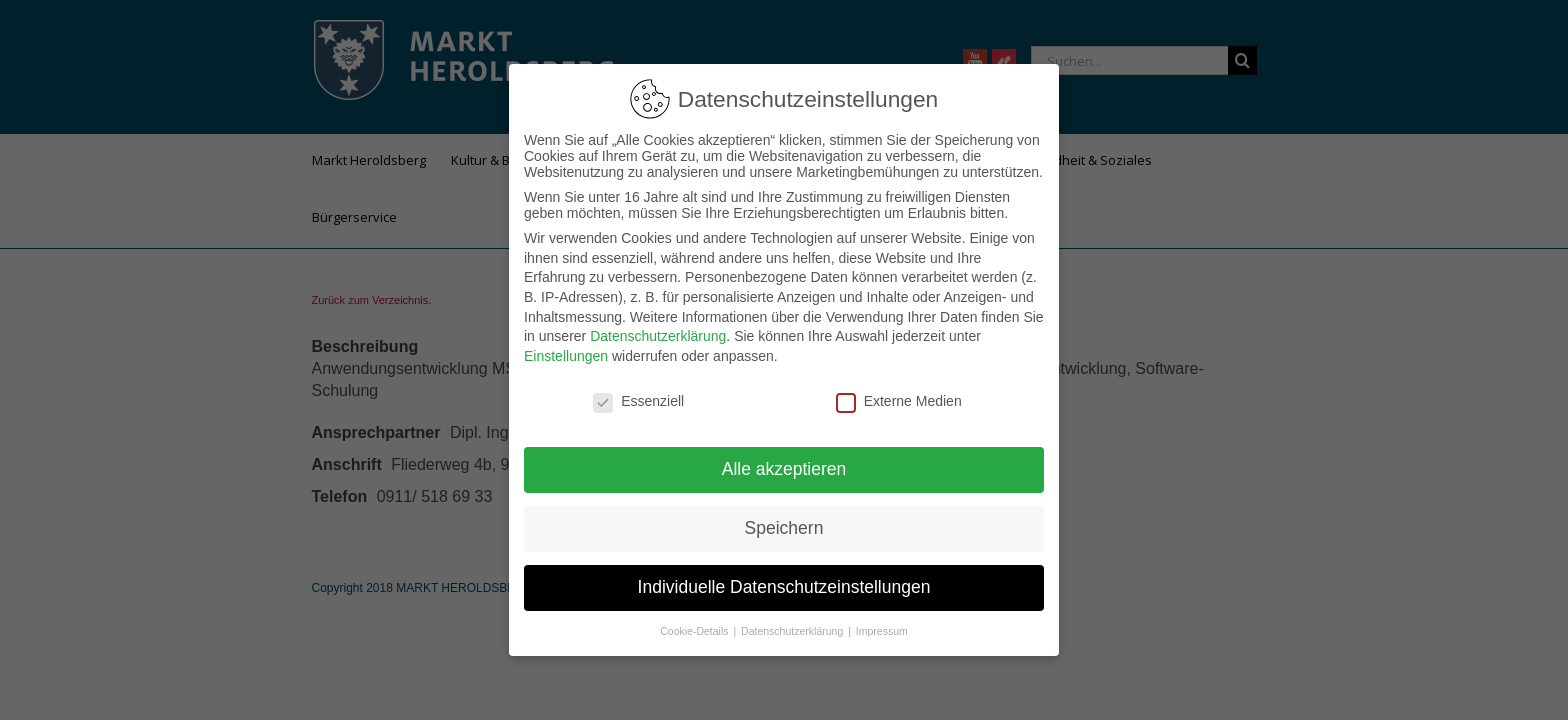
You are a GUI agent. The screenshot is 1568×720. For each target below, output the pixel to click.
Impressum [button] (882, 631)
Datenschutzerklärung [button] (793, 631)
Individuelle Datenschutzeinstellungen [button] (784, 587)
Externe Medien (899, 401)
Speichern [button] (784, 528)
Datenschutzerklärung (658, 336)
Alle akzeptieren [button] (784, 469)
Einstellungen (566, 356)
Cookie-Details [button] (695, 631)
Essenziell (638, 401)
